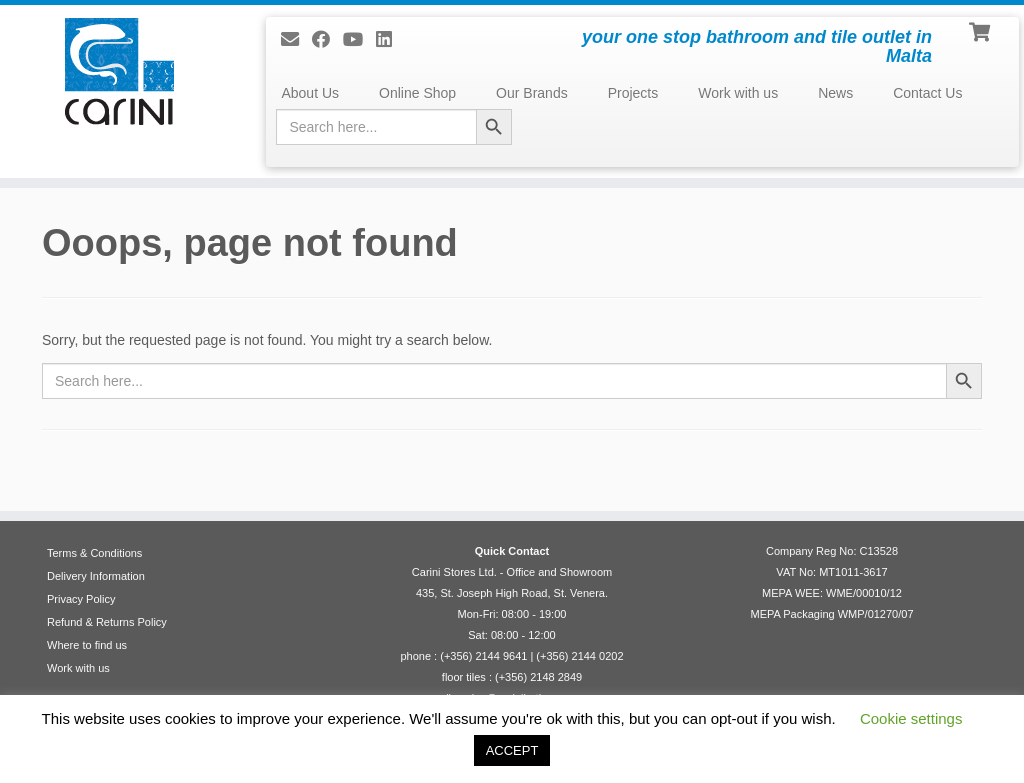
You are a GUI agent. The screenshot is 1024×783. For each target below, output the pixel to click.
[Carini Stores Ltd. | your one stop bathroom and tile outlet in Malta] (120, 71)
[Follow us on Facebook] (327, 40)
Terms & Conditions (94, 553)
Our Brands (532, 93)
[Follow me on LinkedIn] (390, 40)
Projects (633, 93)
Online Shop (417, 93)
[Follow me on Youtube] (359, 40)
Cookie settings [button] (911, 718)
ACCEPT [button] (512, 750)
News (835, 93)
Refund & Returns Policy (107, 622)
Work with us (738, 93)
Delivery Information (96, 576)
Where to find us (87, 645)
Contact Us (927, 93)
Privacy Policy (81, 599)
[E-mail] (296, 40)
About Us (310, 93)
